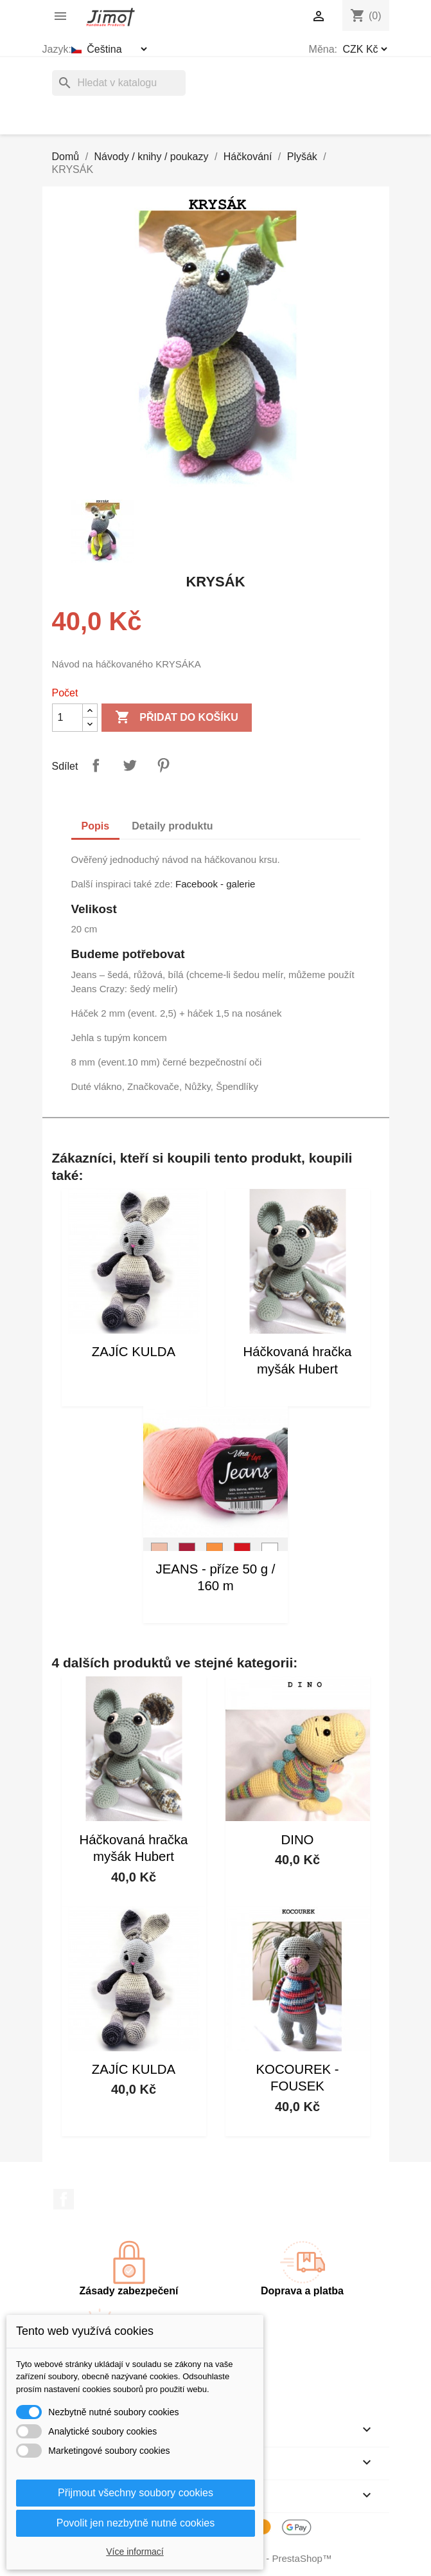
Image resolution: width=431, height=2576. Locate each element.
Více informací (134, 2551)
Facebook (63, 2199)
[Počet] (67, 717)
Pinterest (163, 765)
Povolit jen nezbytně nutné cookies (136, 2522)
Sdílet (96, 765)
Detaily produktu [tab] (172, 826)
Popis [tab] (96, 826)
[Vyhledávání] (119, 83)
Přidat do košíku (176, 717)
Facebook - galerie (215, 883)
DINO (297, 1840)
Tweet (130, 765)
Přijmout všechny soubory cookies (135, 2492)
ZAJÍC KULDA (133, 1352)
